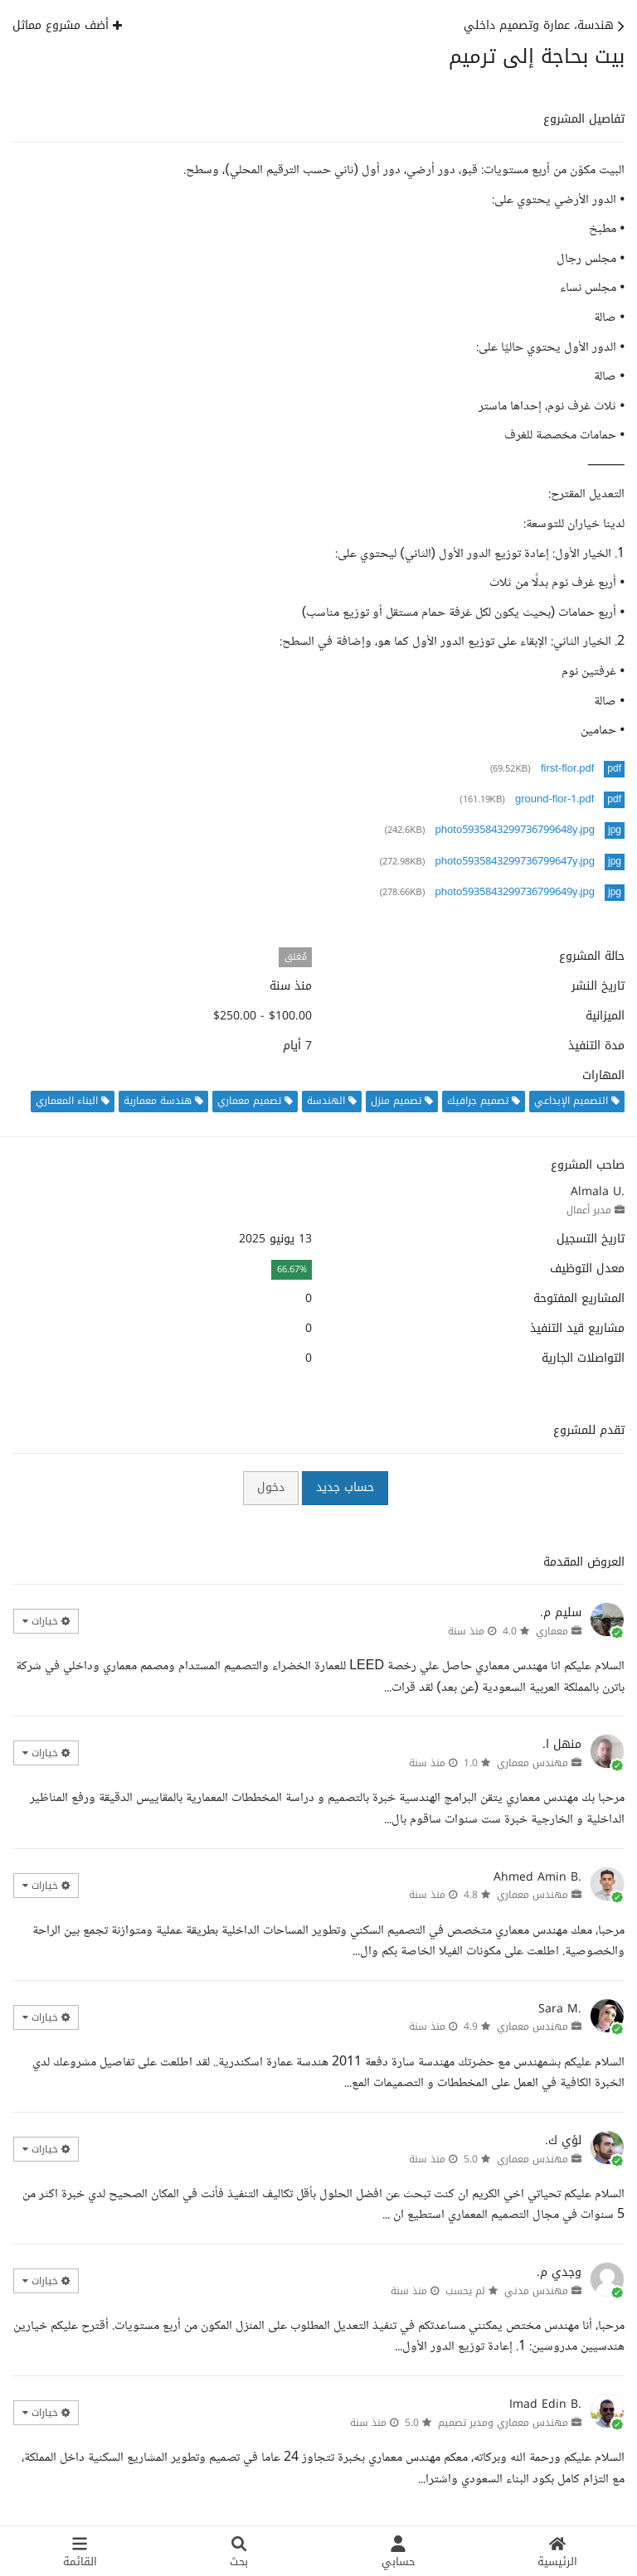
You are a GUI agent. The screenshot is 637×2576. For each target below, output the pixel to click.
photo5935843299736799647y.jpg (515, 862)
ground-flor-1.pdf (554, 800)
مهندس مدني (536, 2291)
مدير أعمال (588, 1210)
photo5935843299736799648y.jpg (515, 830)
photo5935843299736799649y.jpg (515, 893)
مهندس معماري (532, 1763)
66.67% (292, 1269)
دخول (270, 1487)
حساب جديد (345, 1487)
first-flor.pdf (567, 769)
